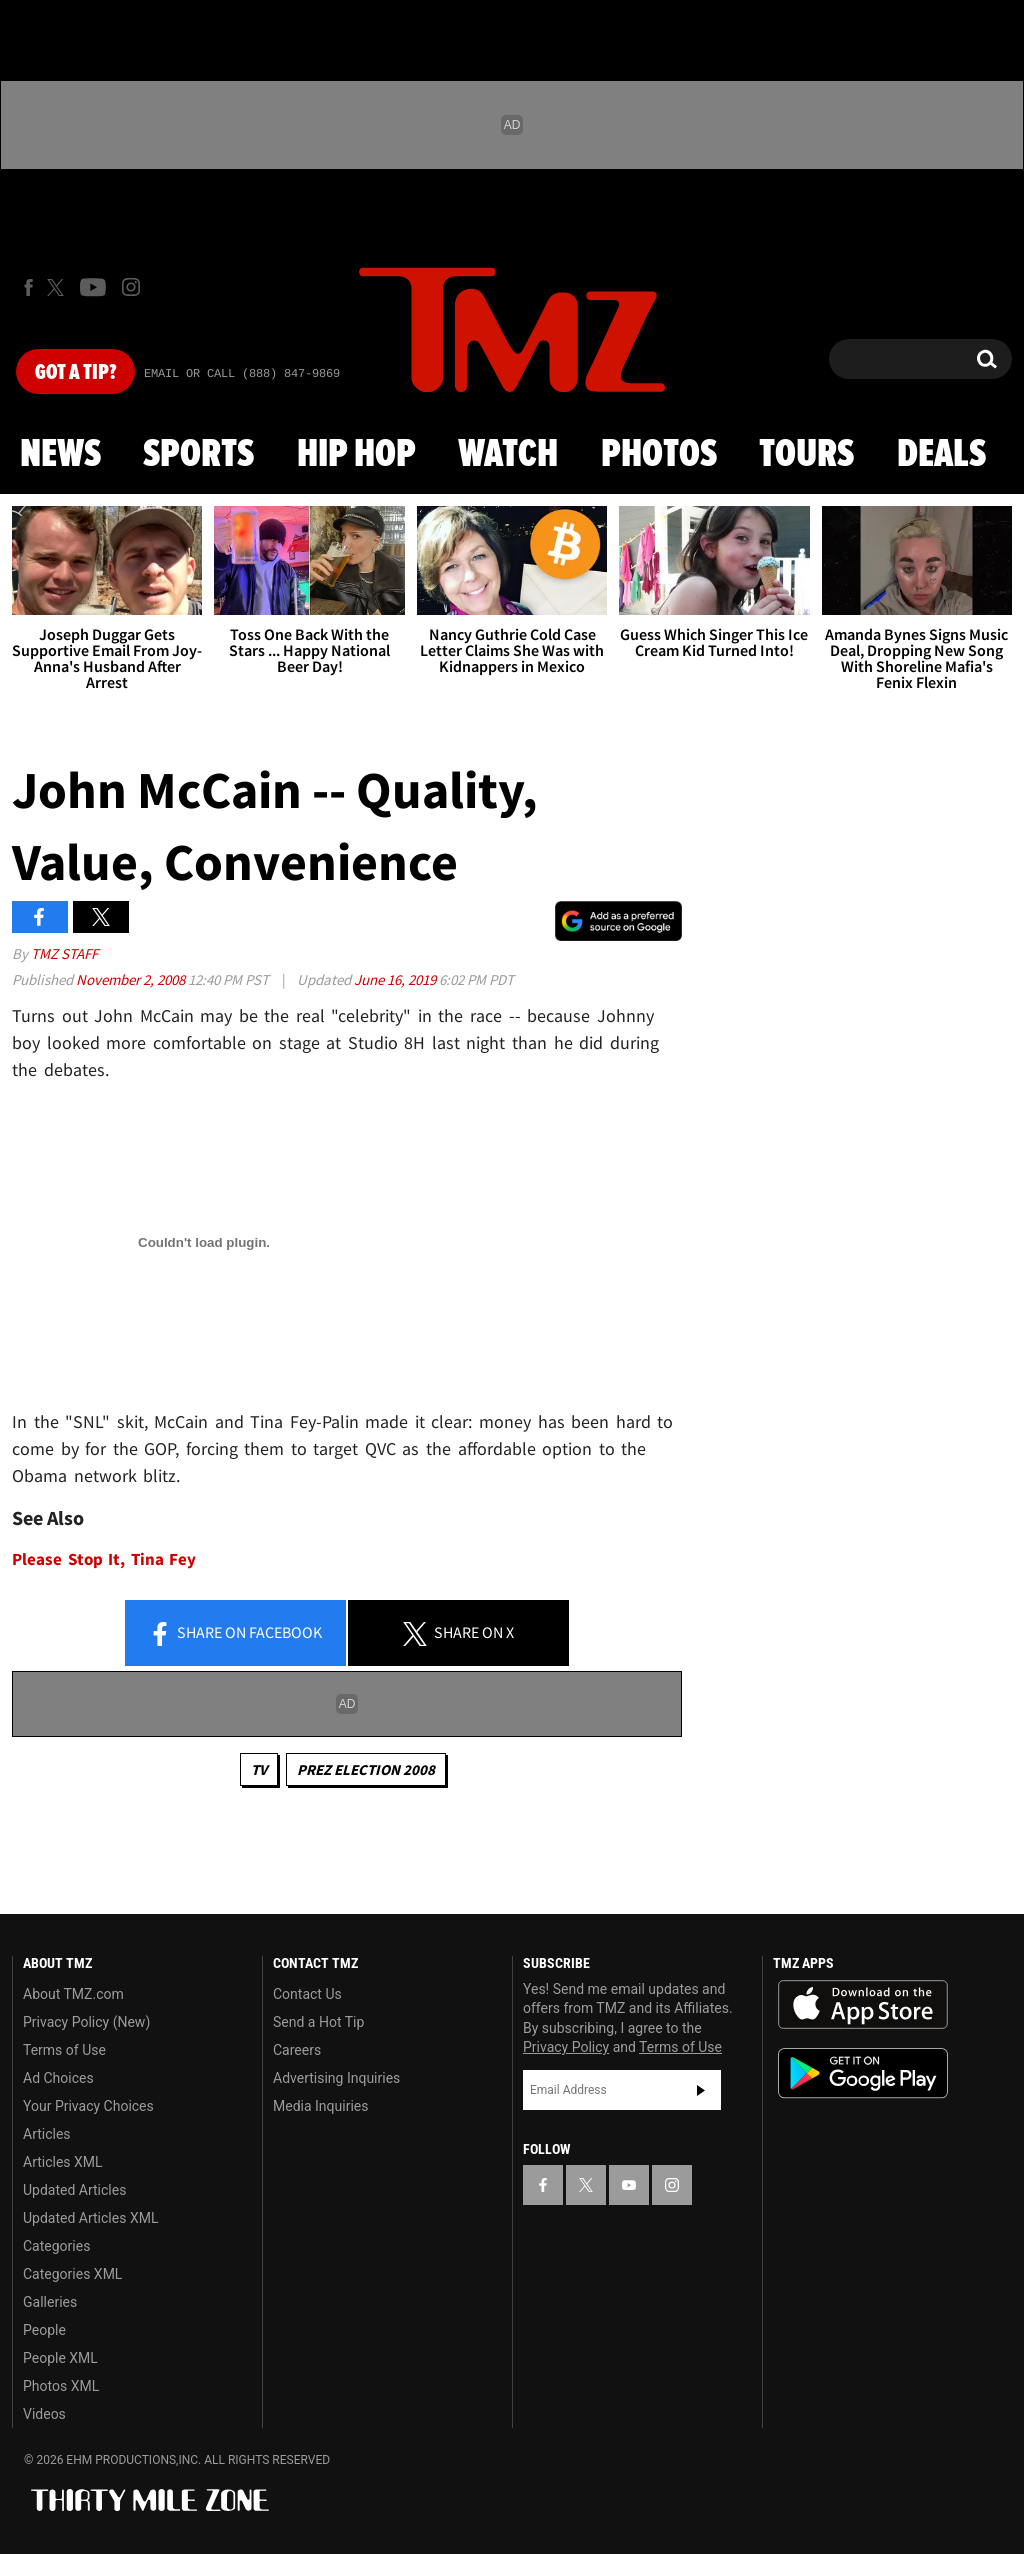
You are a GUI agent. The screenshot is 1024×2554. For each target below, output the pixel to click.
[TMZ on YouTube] (629, 2185)
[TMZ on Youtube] (93, 287)
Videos (44, 2414)
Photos (659, 455)
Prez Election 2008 (366, 1769)
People (44, 2330)
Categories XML (72, 2274)
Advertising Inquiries (336, 2078)
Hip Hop (356, 455)
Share (235, 1634)
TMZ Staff (64, 953)
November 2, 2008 (132, 979)
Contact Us (307, 1994)
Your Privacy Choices (88, 2106)
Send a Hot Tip (318, 2022)
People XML (60, 2358)
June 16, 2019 (396, 979)
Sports (198, 455)
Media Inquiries (320, 2106)
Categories (56, 2246)
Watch (508, 455)
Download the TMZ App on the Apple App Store (863, 2005)
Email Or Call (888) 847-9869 (242, 374)
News (60, 455)
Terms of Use (64, 2050)
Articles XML (63, 2162)
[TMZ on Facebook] (28, 287)
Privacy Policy (566, 2047)
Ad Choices (58, 2078)
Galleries (50, 2302)
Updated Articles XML (90, 2218)
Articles (47, 2134)
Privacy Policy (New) (86, 2022)
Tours (806, 455)
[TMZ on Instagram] (131, 287)
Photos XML (61, 2386)
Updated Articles (74, 2190)
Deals (941, 455)
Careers (297, 2050)
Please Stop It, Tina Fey (104, 1559)
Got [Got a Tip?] (75, 373)
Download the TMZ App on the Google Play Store (863, 2073)
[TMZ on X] (58, 287)
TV (259, 1769)
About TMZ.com (73, 1994)
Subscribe (701, 2090)
